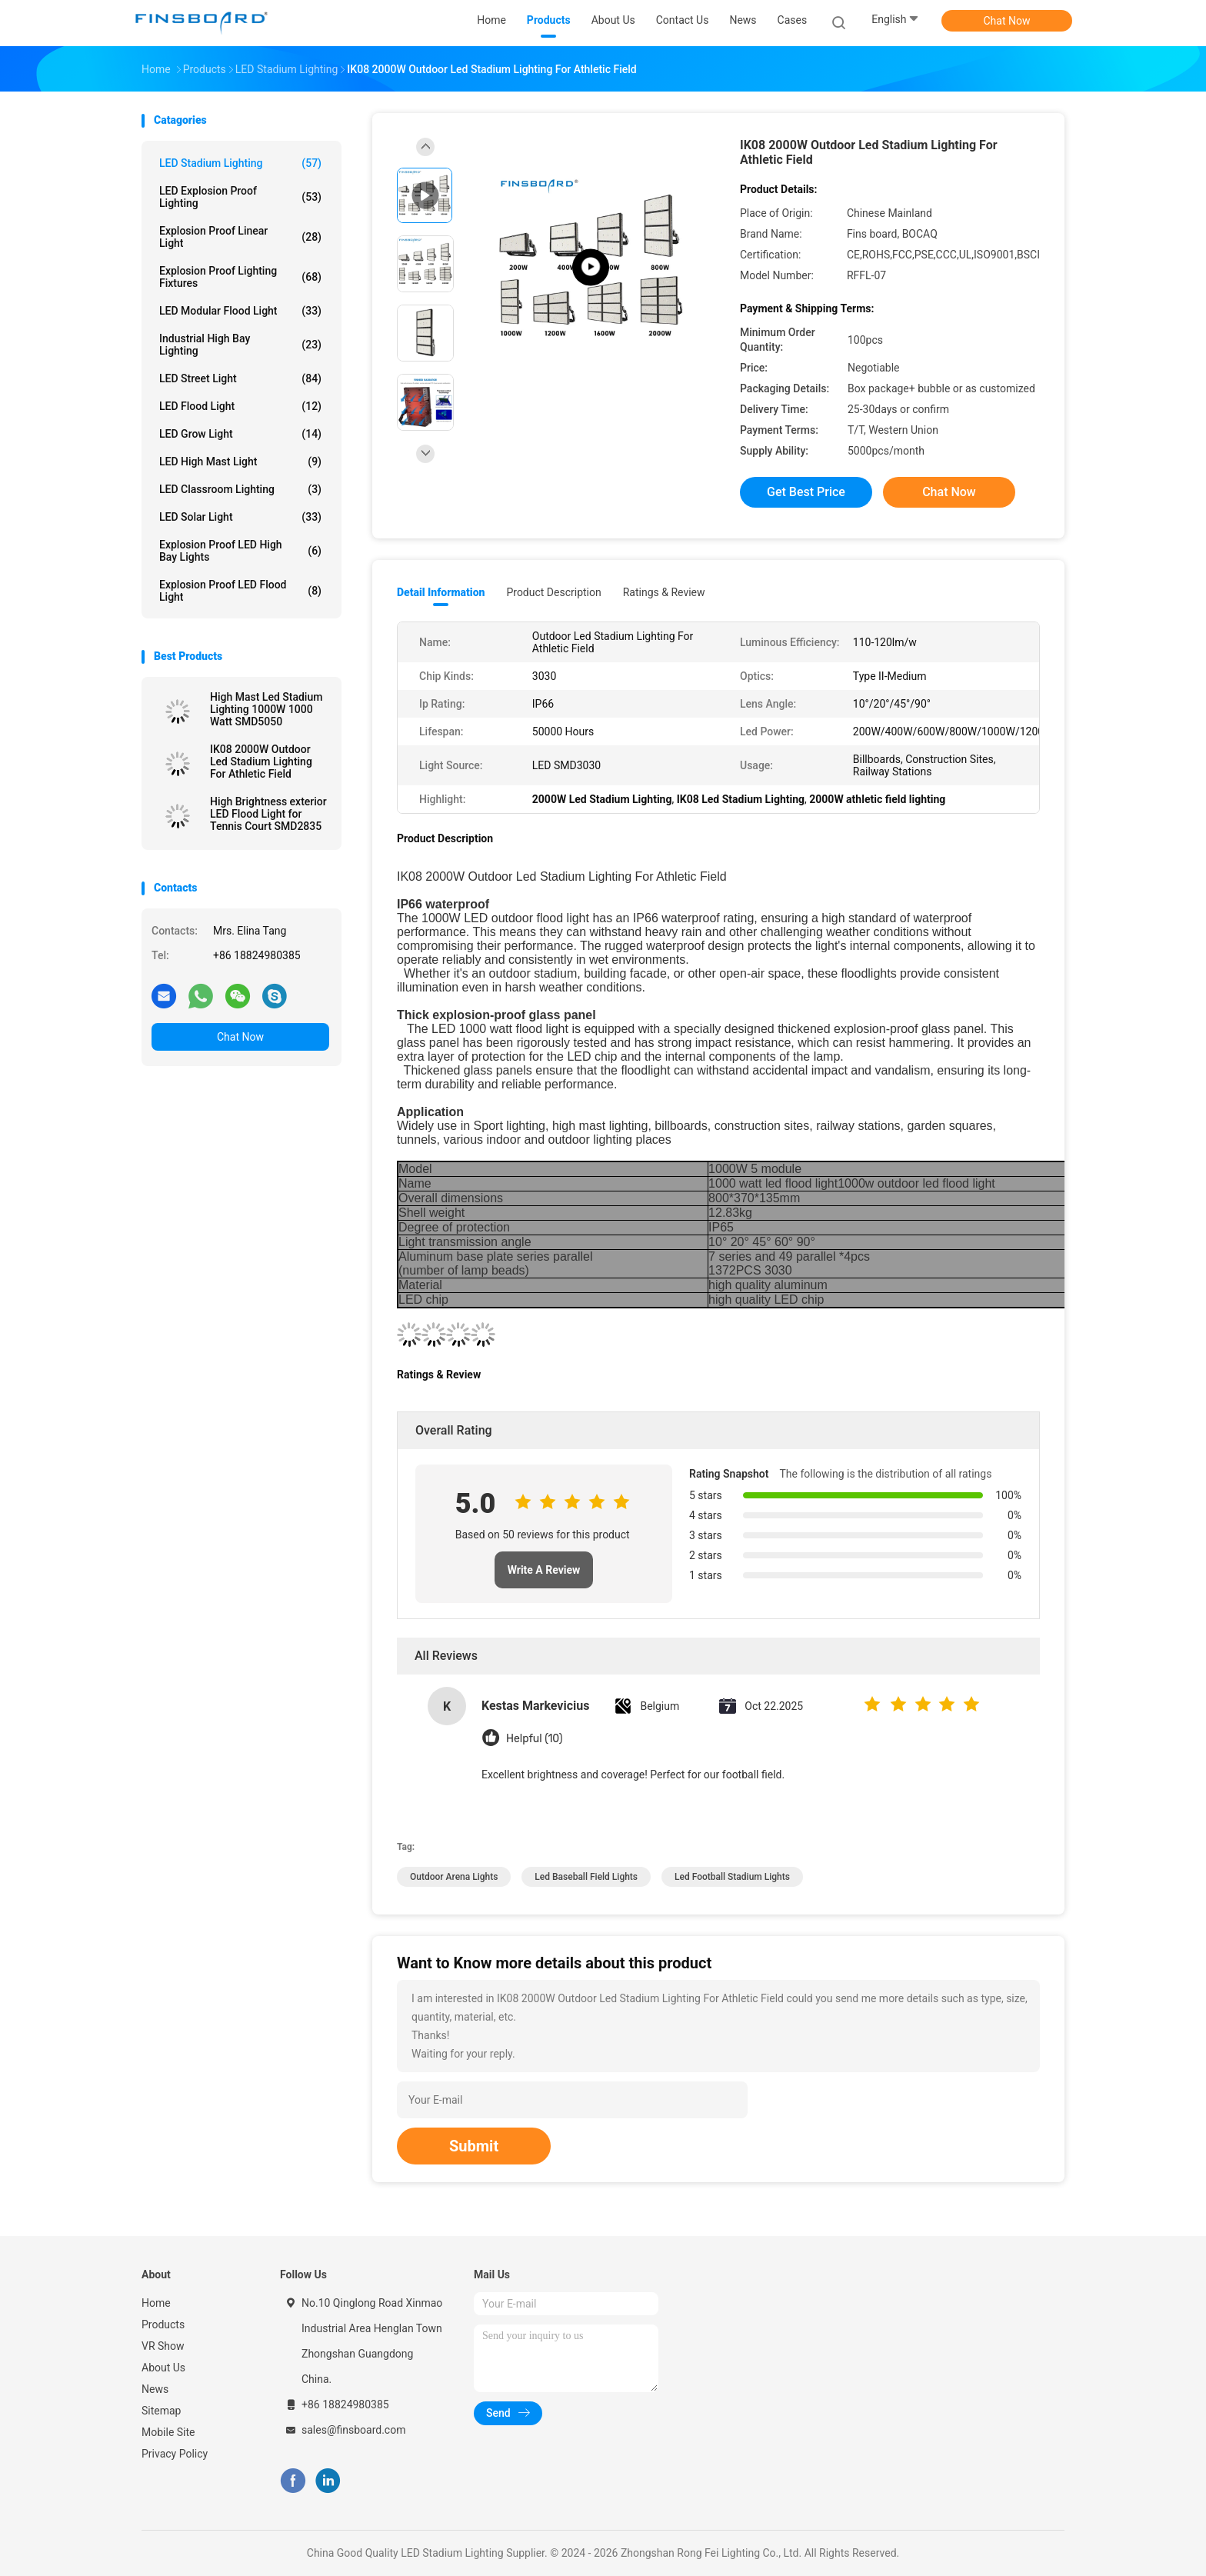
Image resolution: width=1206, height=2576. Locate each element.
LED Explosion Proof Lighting (240, 197)
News (155, 2389)
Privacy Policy (175, 2454)
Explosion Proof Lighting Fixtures (240, 277)
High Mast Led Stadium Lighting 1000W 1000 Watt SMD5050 (266, 709)
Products (163, 2324)
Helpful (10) (534, 1738)
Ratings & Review (664, 592)
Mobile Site (168, 2432)
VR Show (163, 2346)
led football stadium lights (732, 1876)
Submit (473, 2146)
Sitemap (161, 2410)
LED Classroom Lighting (240, 489)
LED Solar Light (240, 517)
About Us (163, 2367)
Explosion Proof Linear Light (240, 237)
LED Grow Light (240, 434)
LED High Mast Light (240, 461)
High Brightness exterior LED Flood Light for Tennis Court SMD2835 (268, 813)
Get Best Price (806, 492)
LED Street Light (240, 378)
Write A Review (544, 1570)
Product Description (553, 592)
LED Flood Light (240, 406)
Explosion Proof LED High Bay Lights (240, 550)
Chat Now (1007, 21)
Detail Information (441, 592)
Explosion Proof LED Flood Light (240, 590)
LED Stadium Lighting (240, 163)
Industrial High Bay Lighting (240, 344)
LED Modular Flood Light (240, 310)
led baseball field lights (586, 1876)
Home (156, 2303)
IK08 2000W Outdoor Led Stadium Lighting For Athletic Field (261, 761)
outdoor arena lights (454, 1876)
